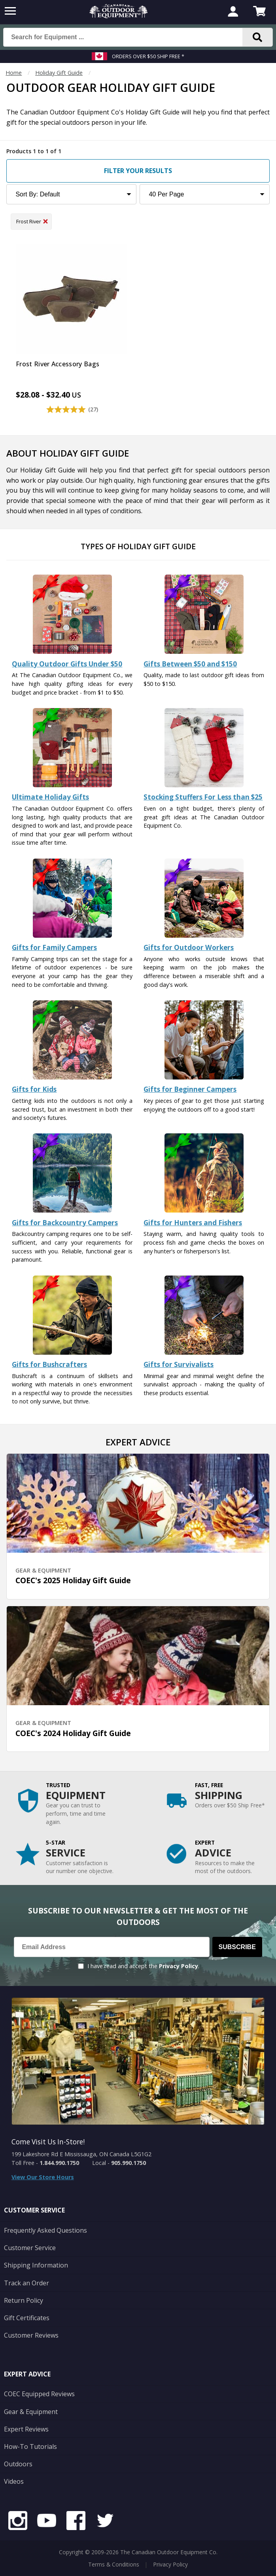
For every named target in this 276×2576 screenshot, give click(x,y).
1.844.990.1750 (59, 2163)
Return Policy (23, 2300)
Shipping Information (36, 2265)
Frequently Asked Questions (45, 2230)
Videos (14, 2481)
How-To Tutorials (30, 2446)
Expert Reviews (26, 2429)
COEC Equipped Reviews (39, 2393)
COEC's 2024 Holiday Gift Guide (73, 1733)
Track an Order (26, 2283)
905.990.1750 (128, 2163)
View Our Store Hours (42, 2177)
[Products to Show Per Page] (205, 194)
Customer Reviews (31, 2335)
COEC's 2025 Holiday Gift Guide (73, 1580)
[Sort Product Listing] (71, 194)
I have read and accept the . (143, 1966)
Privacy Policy (178, 1966)
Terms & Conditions (113, 2564)
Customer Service (30, 2247)
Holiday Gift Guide (59, 72)
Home (14, 72)
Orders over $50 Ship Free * (148, 56)
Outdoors (18, 2464)
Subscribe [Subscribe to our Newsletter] (237, 1947)
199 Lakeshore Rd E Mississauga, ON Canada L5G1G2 (81, 2154)
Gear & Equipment (31, 2411)
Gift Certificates (26, 2317)
